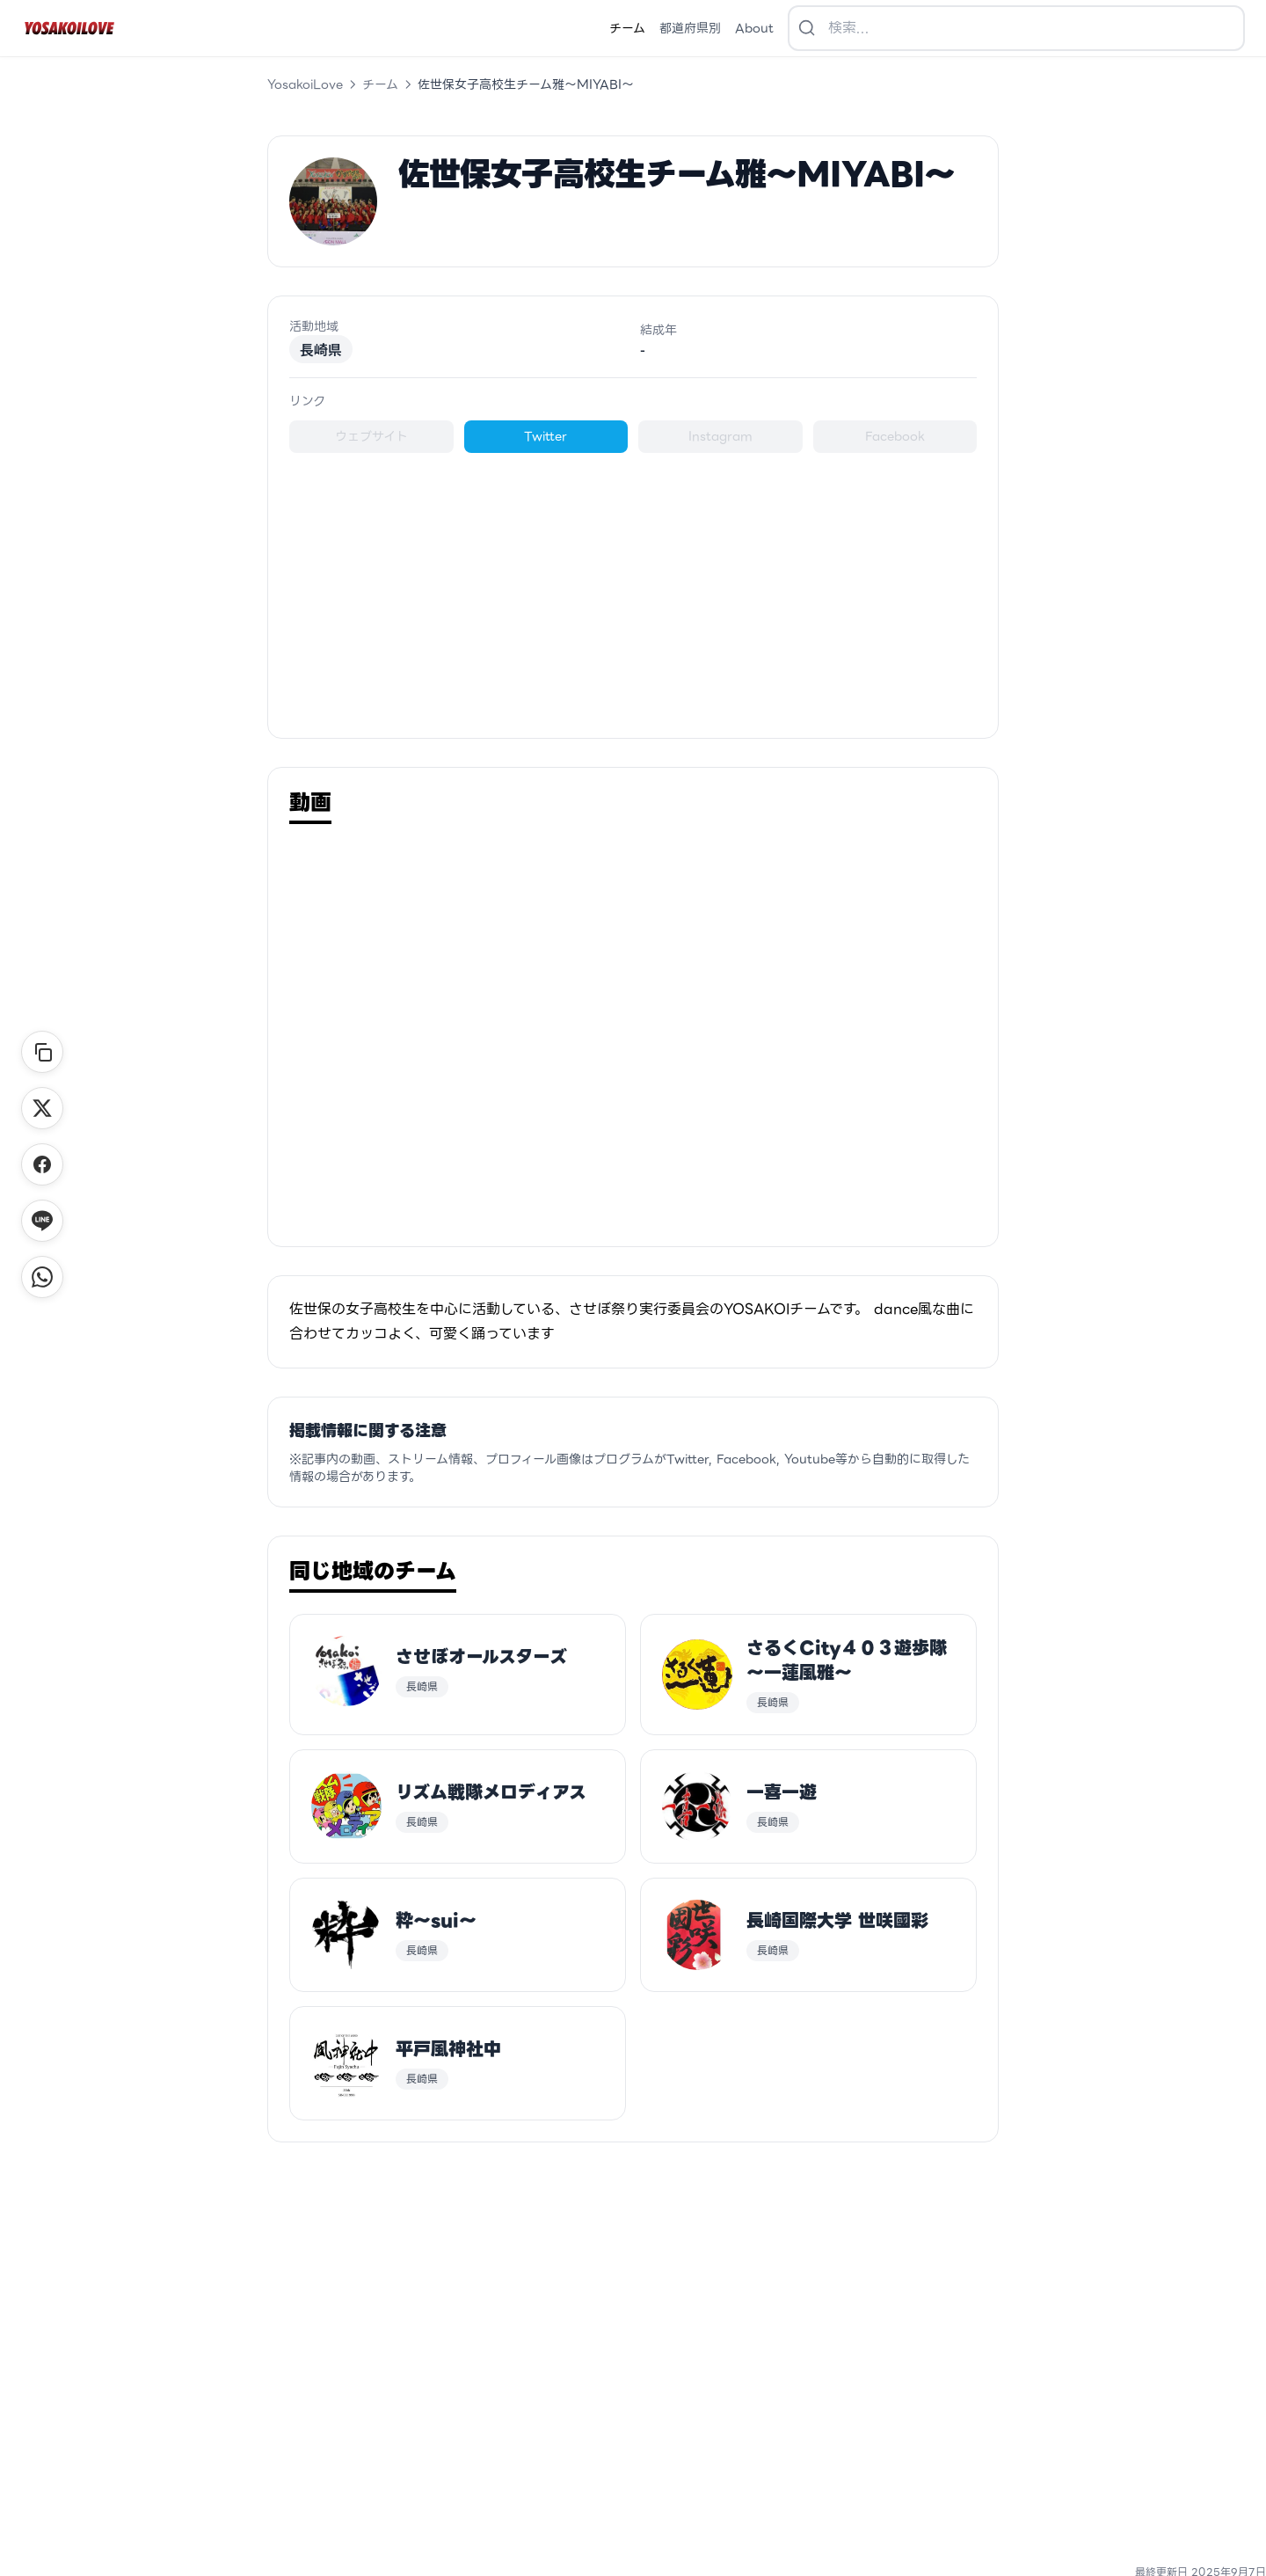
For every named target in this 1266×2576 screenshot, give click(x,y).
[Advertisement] (633, 585)
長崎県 (321, 349)
